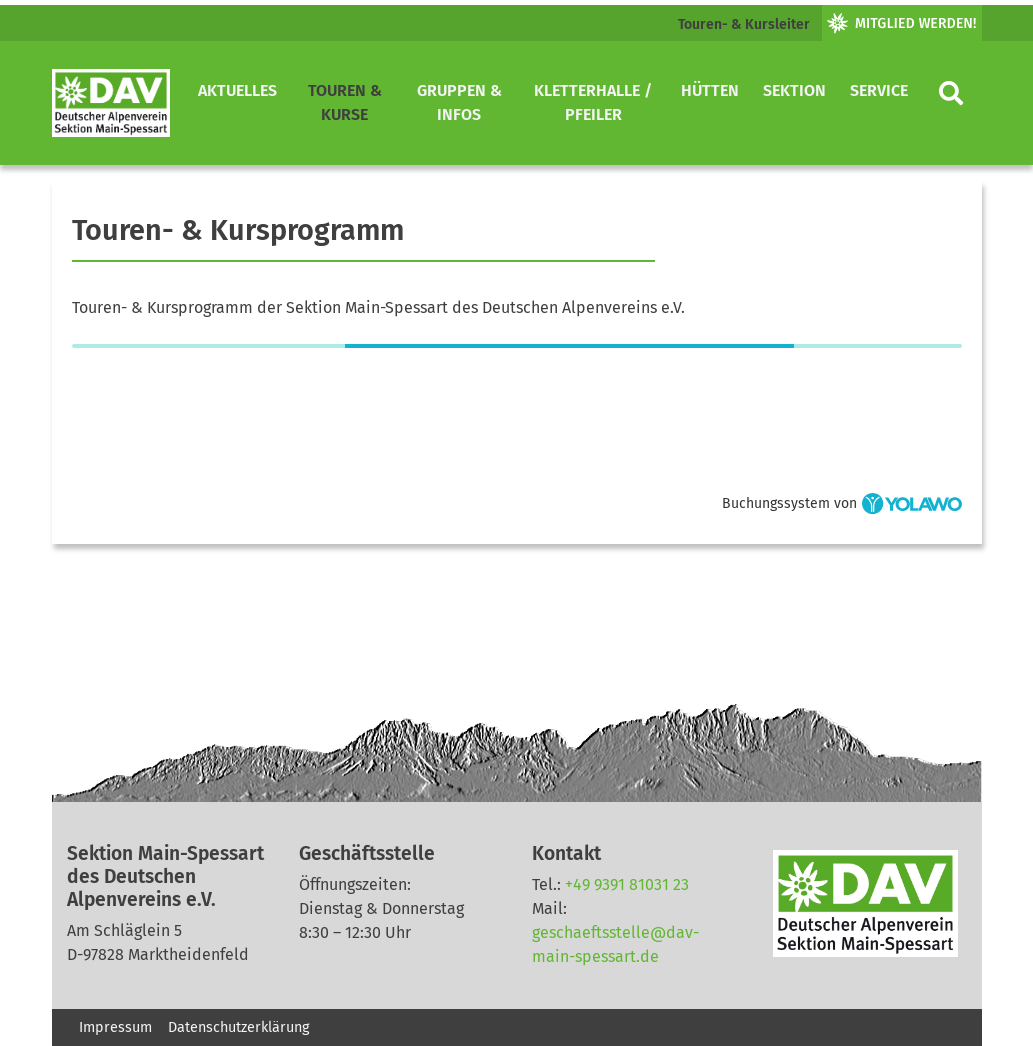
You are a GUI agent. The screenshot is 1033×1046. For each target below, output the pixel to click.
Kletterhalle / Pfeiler (593, 102)
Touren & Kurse (345, 102)
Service (879, 90)
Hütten (710, 90)
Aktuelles (237, 90)
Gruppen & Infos (459, 102)
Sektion (794, 90)
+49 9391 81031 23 (627, 884)
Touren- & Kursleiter (744, 24)
